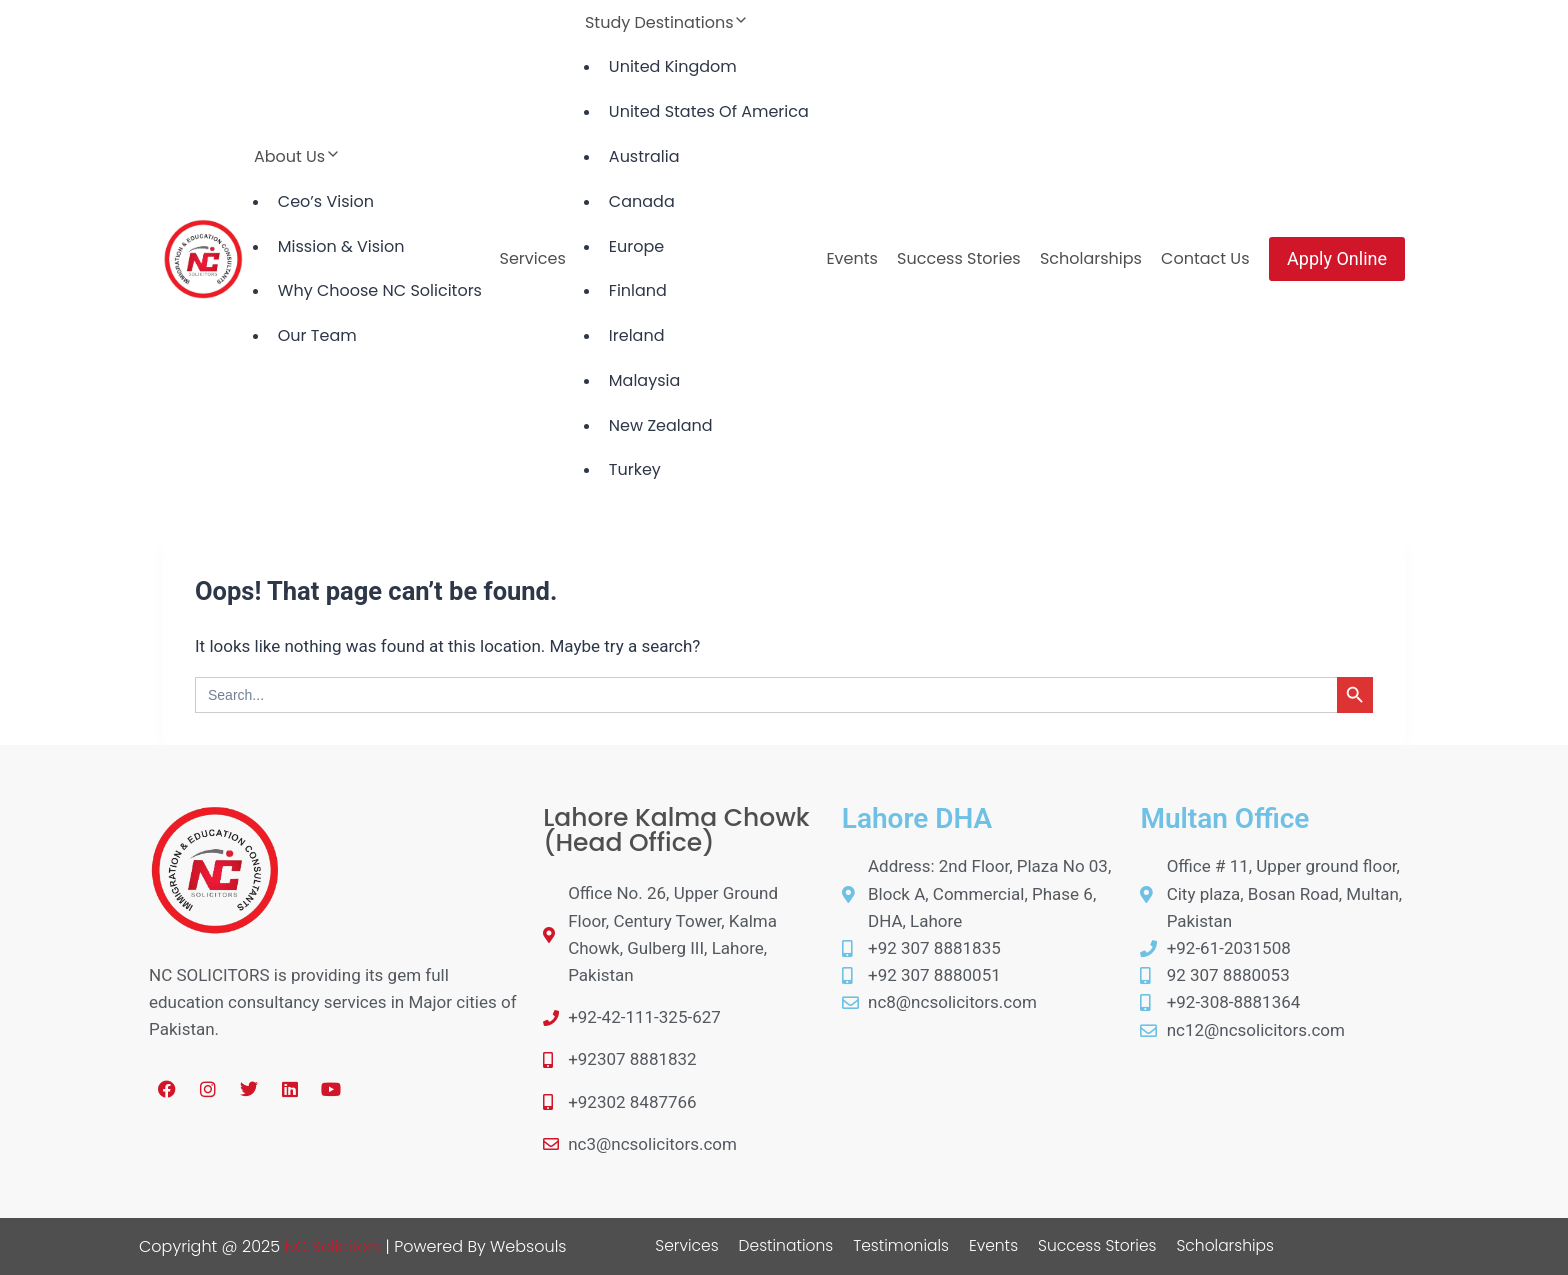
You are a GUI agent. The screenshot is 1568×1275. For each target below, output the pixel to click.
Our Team (317, 335)
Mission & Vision (341, 246)
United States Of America (709, 111)
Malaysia (644, 380)
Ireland (637, 335)
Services (533, 258)
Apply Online (1337, 258)
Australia (644, 156)
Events (852, 258)
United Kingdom (673, 66)
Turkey (635, 469)
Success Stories (959, 258)
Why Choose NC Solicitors (380, 290)
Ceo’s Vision (326, 201)
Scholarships (1091, 258)
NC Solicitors (333, 1246)
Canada (642, 201)
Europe (636, 246)
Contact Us (1205, 258)
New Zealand (661, 425)
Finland (638, 290)
